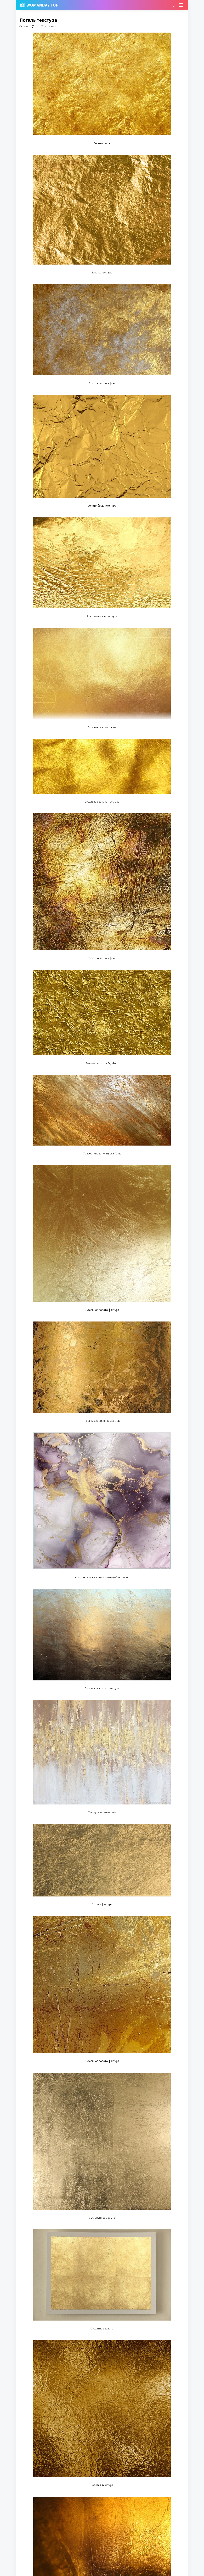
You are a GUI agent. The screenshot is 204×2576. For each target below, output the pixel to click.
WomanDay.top (42, 5)
